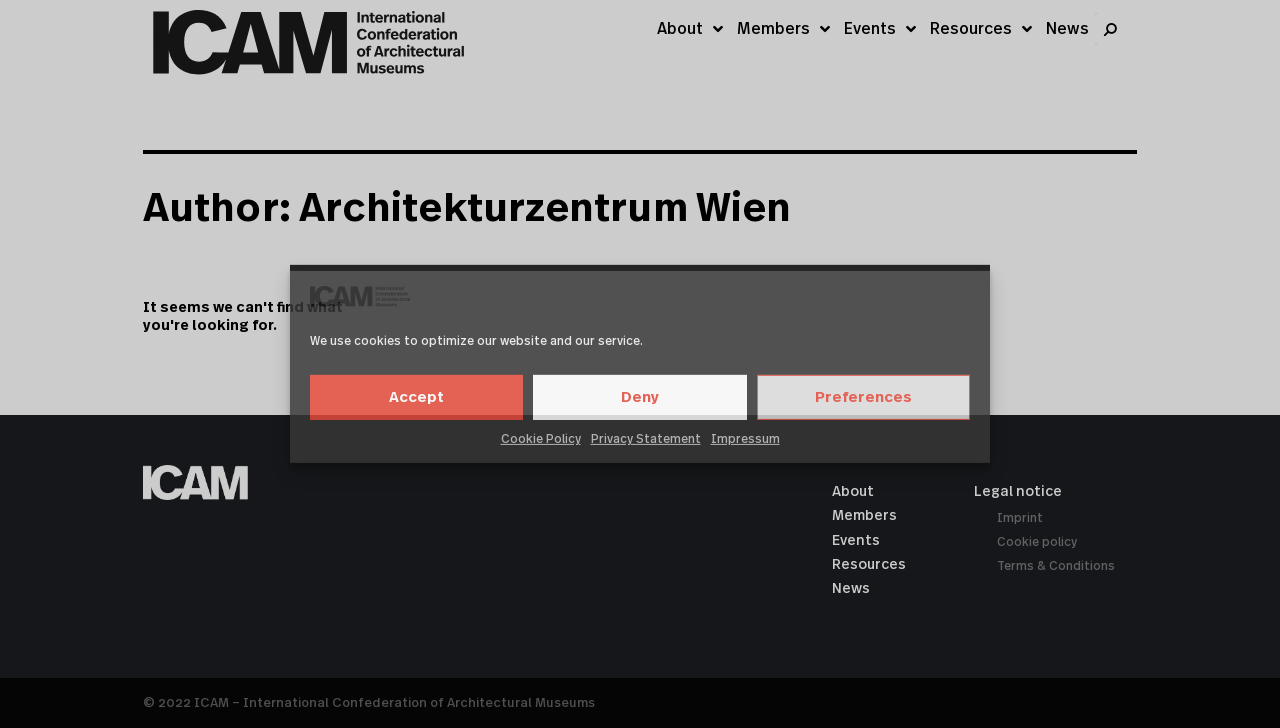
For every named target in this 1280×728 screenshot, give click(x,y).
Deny (640, 397)
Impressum (745, 439)
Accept (416, 397)
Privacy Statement (646, 439)
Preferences (863, 397)
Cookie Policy (541, 439)
